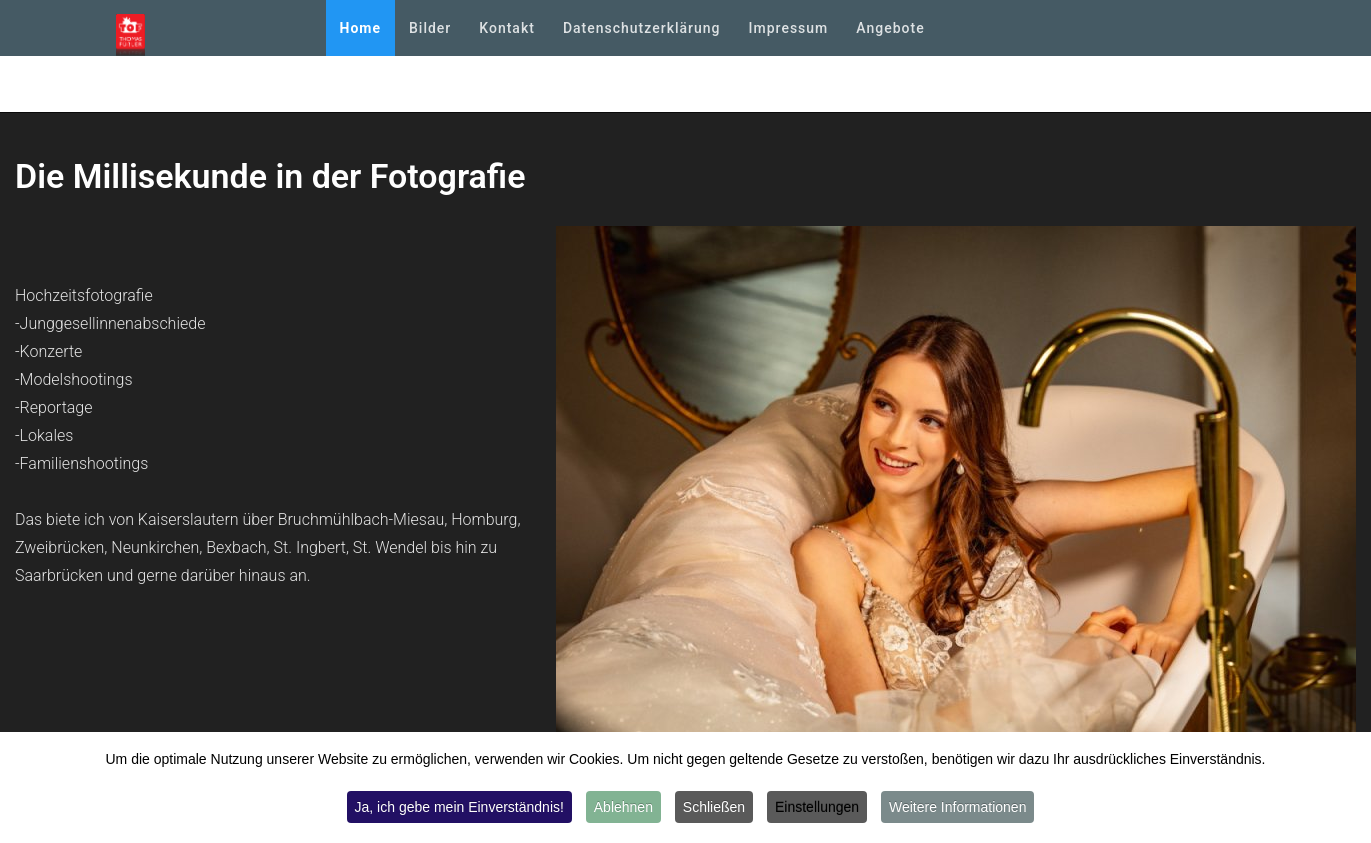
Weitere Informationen (957, 808)
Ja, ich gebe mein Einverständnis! (459, 808)
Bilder (430, 28)
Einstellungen (817, 808)
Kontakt (507, 28)
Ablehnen (623, 808)
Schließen (714, 808)
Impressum (789, 28)
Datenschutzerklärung (642, 28)
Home (360, 28)
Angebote (890, 28)
